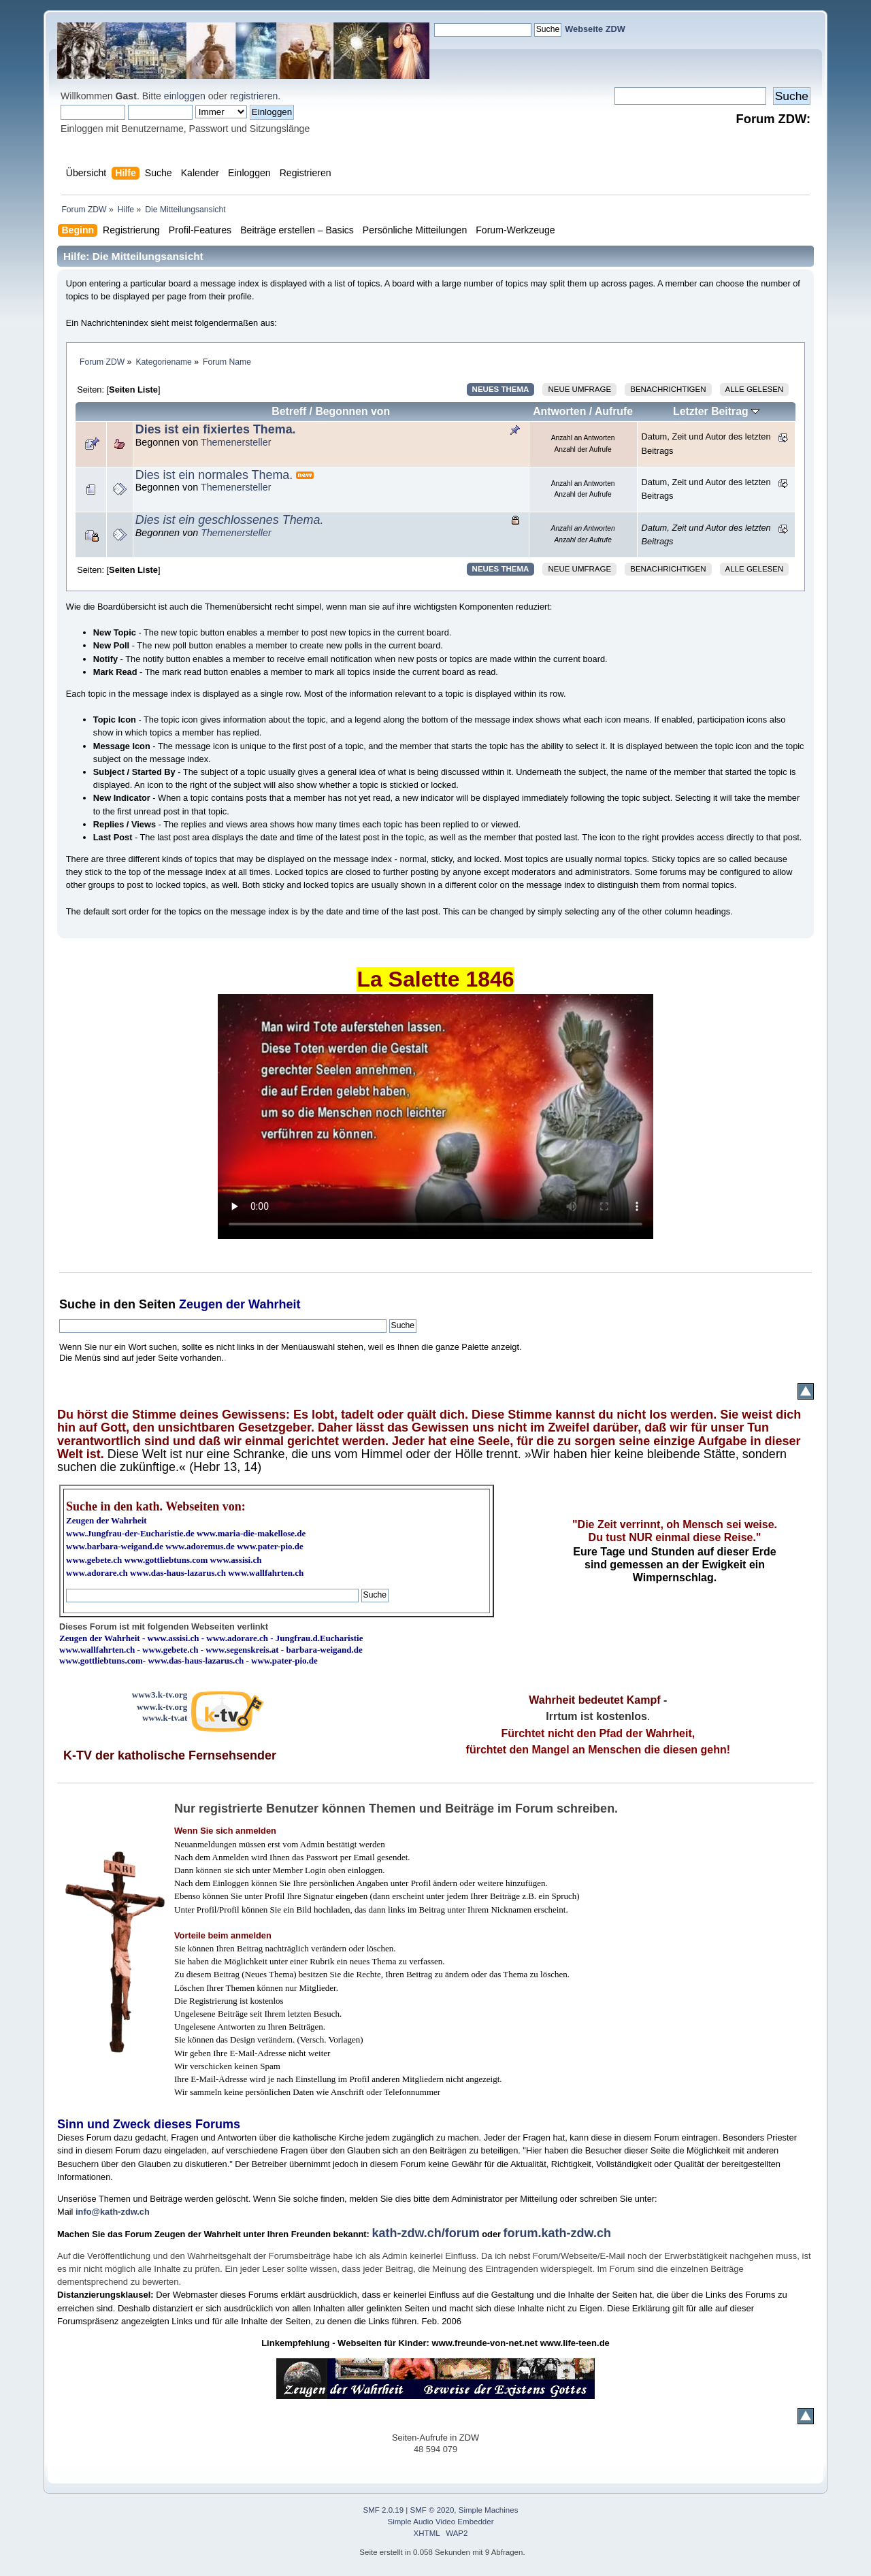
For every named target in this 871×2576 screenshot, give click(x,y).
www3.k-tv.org (160, 1694)
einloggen (185, 95)
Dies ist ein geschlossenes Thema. (229, 520)
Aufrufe (614, 411)
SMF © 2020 (432, 2510)
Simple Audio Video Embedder (441, 2521)
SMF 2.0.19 (383, 2510)
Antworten (559, 411)
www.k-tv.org (162, 1707)
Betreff (289, 411)
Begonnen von (352, 411)
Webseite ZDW (595, 29)
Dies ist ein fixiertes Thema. (215, 429)
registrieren (254, 95)
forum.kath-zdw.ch (557, 2233)
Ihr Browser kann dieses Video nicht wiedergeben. (435, 1116)
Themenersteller (236, 442)
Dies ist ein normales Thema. (214, 475)
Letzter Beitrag (716, 411)
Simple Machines (489, 2510)
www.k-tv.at (164, 1718)
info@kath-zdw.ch (113, 2212)
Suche (77, 1304)
